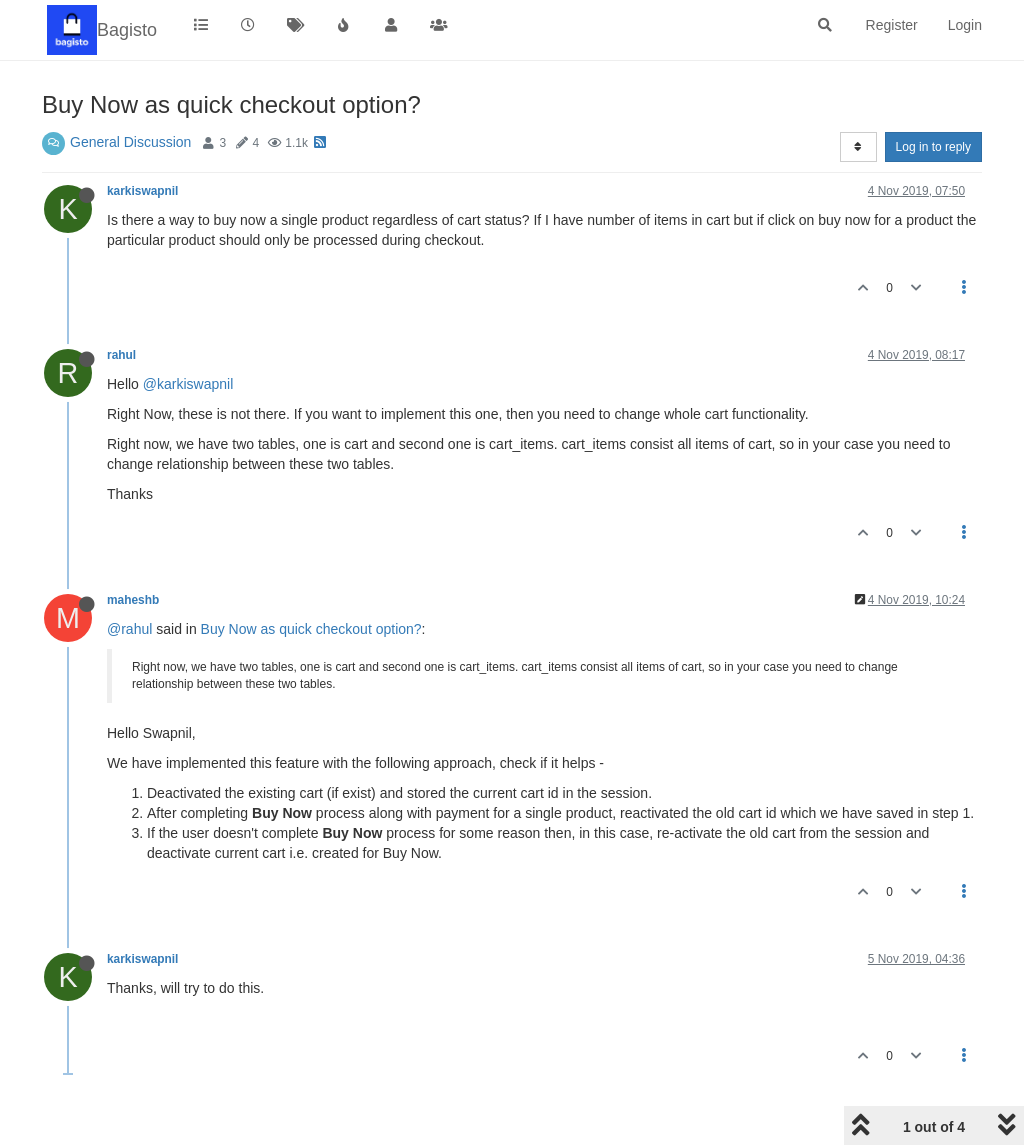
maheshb (133, 600)
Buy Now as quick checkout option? (311, 629)
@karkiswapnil (188, 384)
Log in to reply (933, 147)
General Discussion (130, 142)
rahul (121, 355)
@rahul (129, 629)
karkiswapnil (142, 191)
